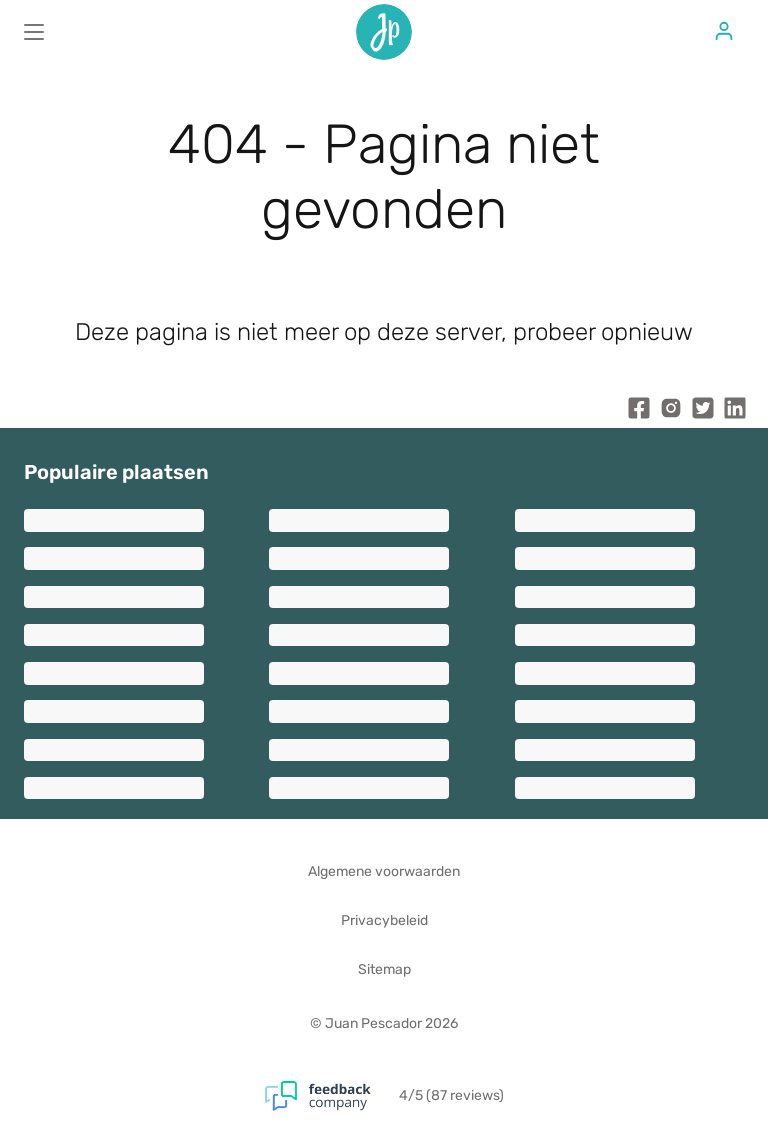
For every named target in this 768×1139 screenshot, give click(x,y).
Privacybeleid (384, 920)
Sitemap (384, 969)
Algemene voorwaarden (384, 871)
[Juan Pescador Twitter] (703, 412)
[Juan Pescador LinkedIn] (735, 412)
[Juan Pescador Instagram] (671, 412)
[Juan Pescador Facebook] (639, 412)
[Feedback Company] (332, 1096)
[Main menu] (34, 32)
